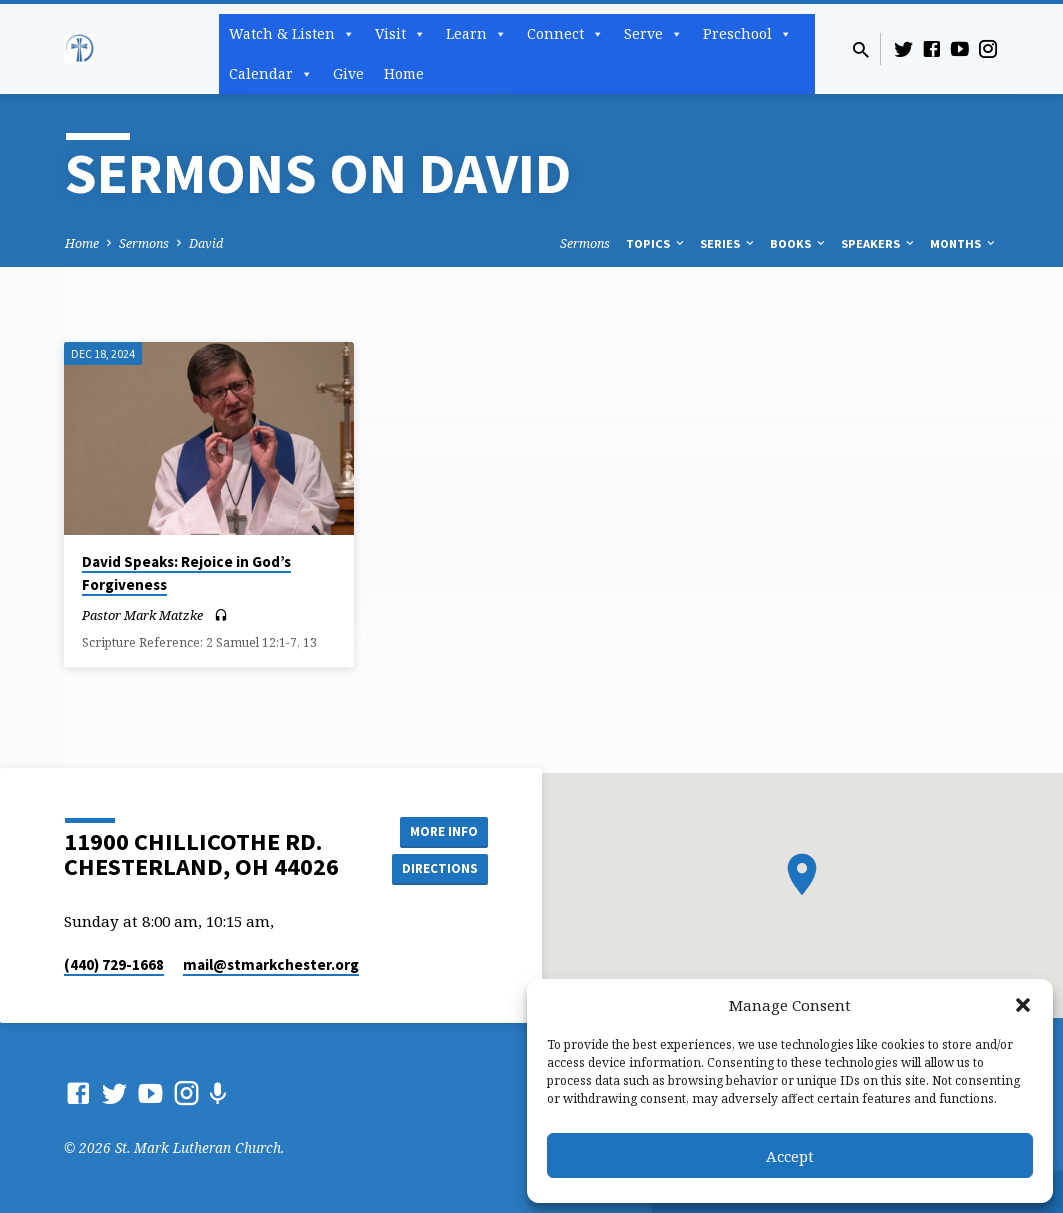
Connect (565, 34)
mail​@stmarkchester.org (271, 964)
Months (964, 243)
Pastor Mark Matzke (142, 615)
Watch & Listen (292, 34)
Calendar (271, 74)
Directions (437, 869)
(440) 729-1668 (114, 964)
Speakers (879, 243)
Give (348, 73)
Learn (476, 34)
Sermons (144, 243)
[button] (1023, 1005)
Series (728, 243)
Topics (656, 243)
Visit (400, 34)
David (206, 243)
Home (404, 73)
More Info (437, 829)
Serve (653, 34)
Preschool (747, 34)
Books (799, 243)
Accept (790, 1156)
